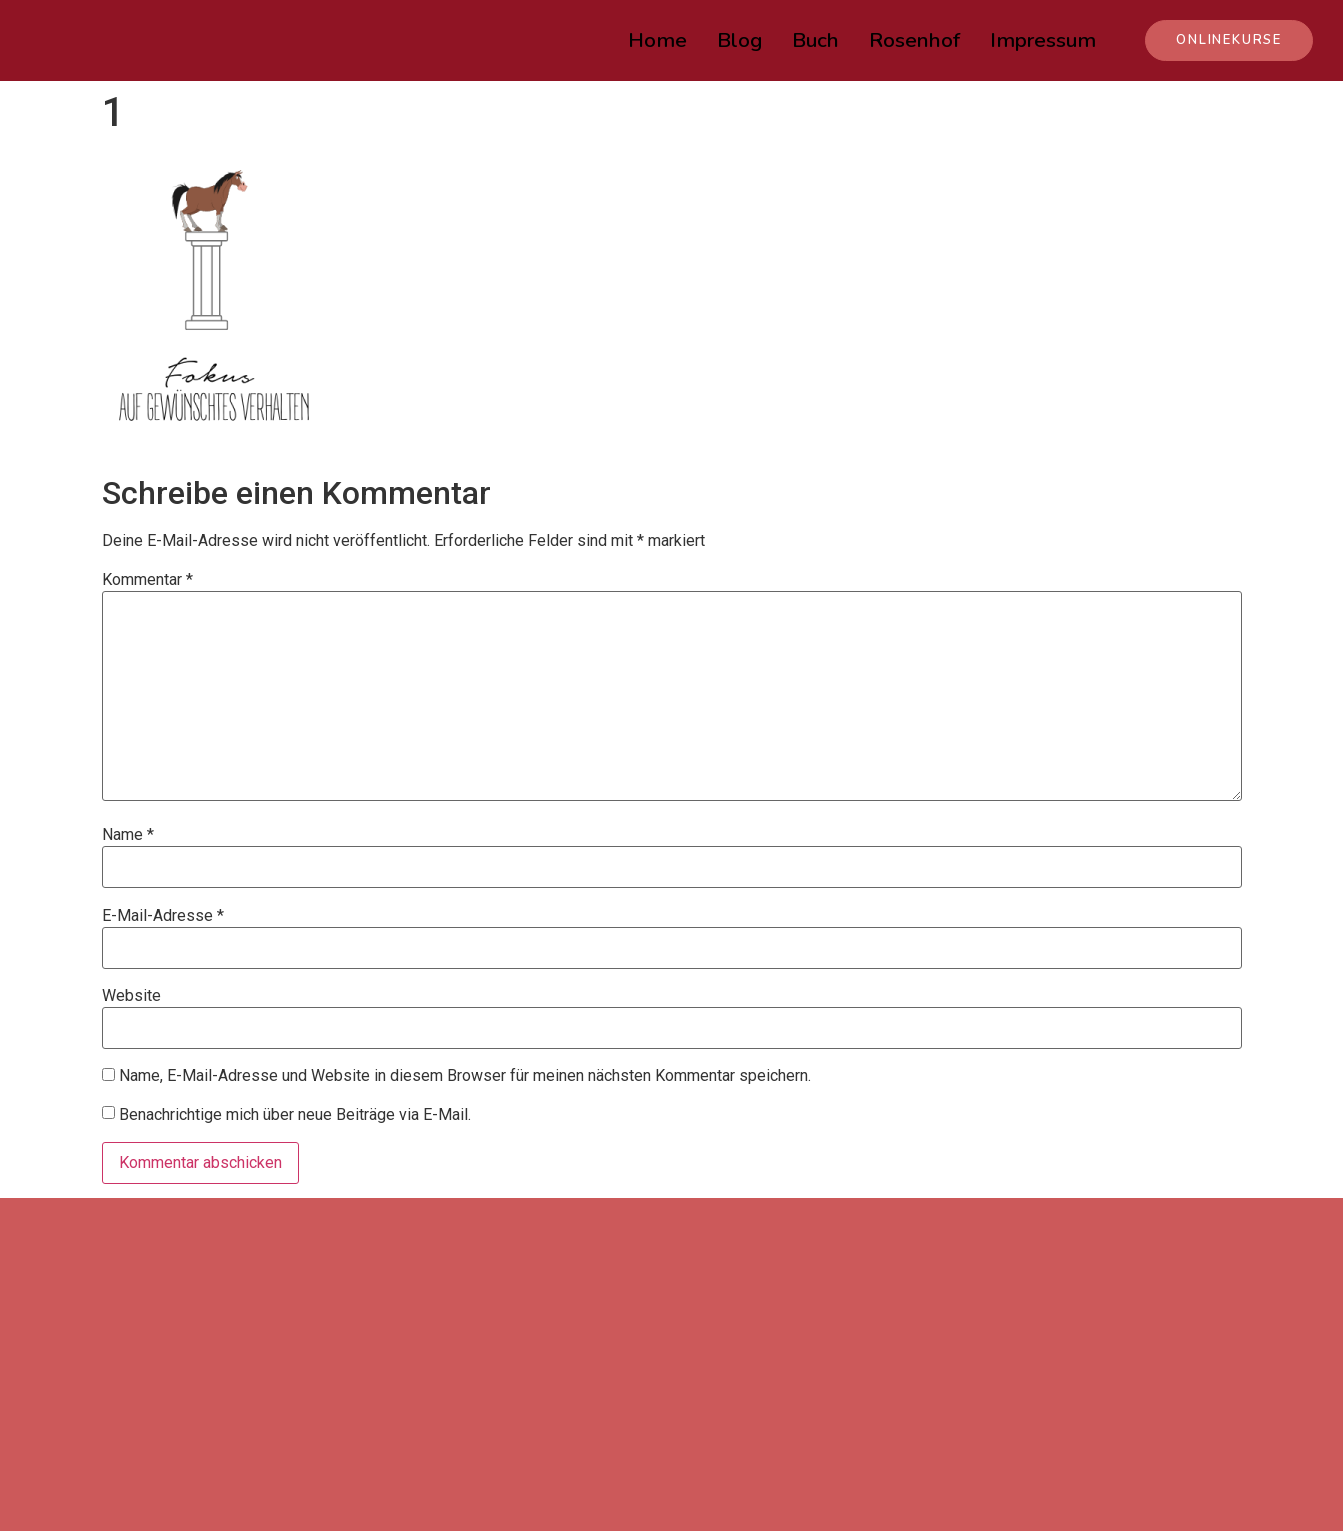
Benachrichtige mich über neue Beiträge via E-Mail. (295, 1114)
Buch (815, 40)
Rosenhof (914, 40)
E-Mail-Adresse (163, 916)
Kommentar (147, 580)
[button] (1229, 40)
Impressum (1043, 40)
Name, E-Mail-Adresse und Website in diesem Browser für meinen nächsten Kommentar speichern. (465, 1076)
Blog (739, 40)
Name (128, 835)
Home (657, 40)
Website (131, 996)
